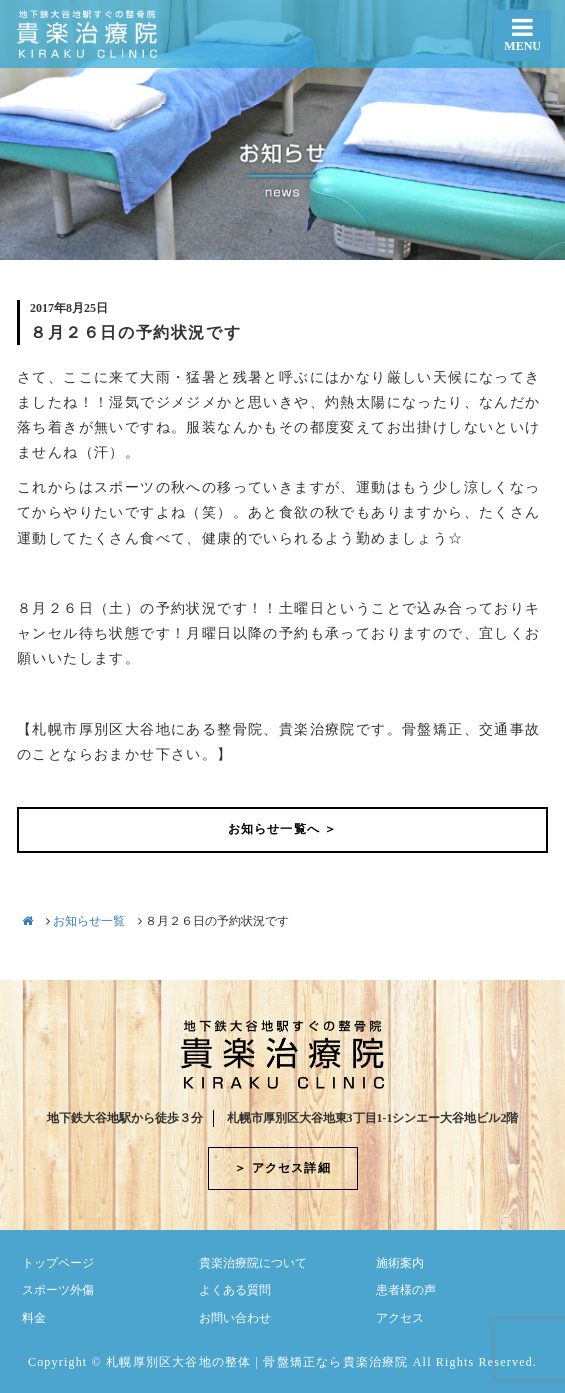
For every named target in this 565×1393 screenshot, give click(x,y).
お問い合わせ (235, 1318)
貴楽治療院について (253, 1263)
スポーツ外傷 (58, 1290)
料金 (34, 1318)
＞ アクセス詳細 (282, 1168)
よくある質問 (235, 1290)
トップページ (58, 1263)
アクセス (400, 1318)
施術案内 (400, 1263)
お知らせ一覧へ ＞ (283, 829)
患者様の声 (406, 1290)
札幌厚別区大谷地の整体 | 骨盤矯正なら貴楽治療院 (257, 1362)
